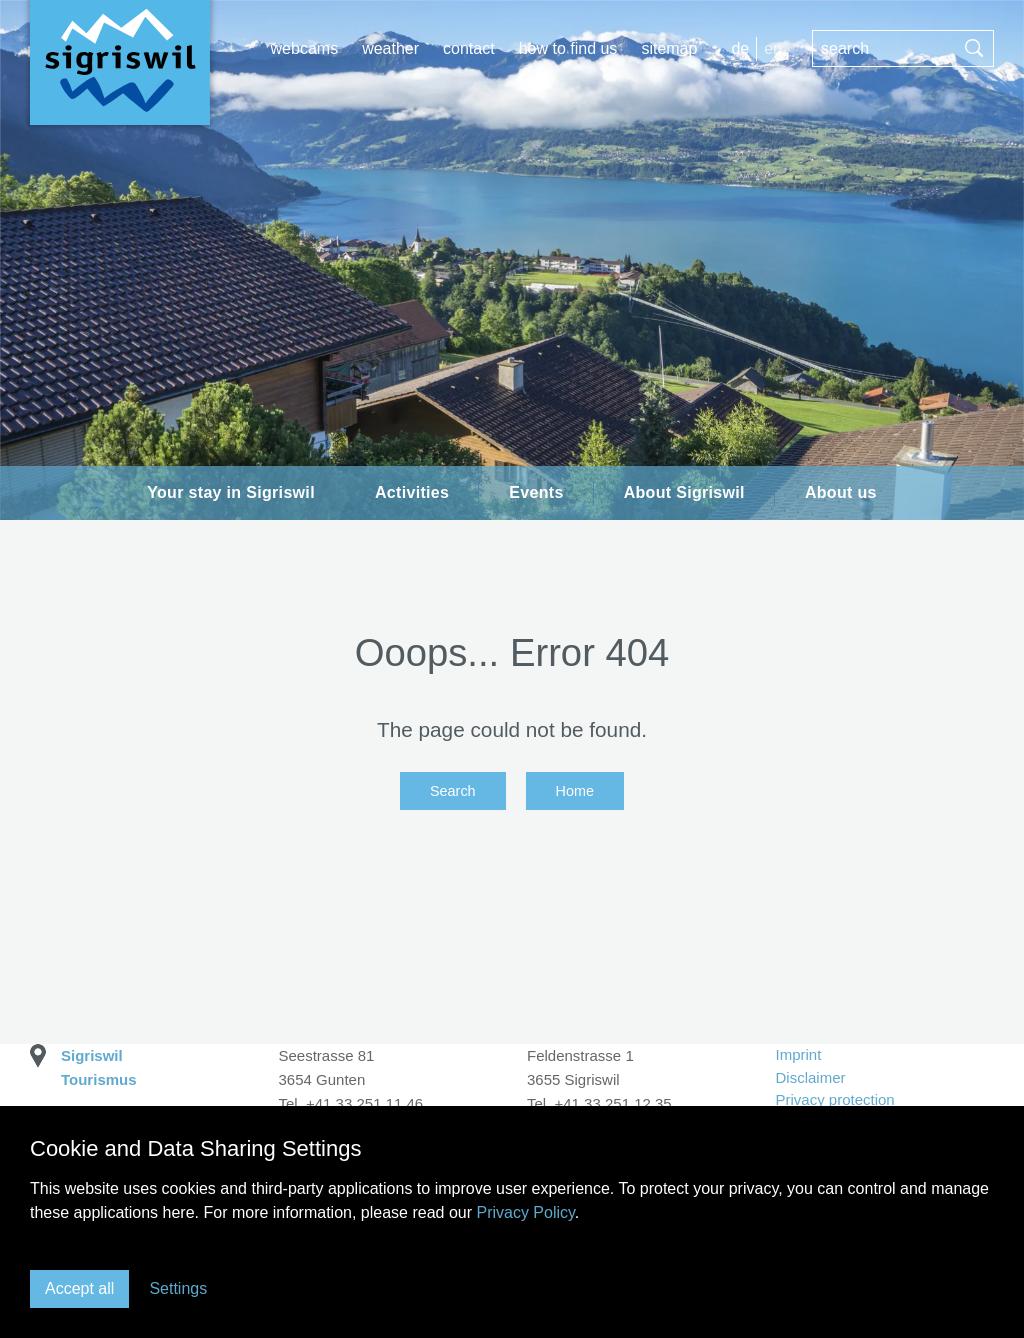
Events (536, 492)
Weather (390, 48)
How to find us (568, 48)
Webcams (305, 48)
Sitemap (669, 48)
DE (740, 48)
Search (453, 791)
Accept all (79, 1288)
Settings (178, 1288)
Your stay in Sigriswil (231, 492)
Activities (412, 492)
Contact (469, 48)
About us (841, 492)
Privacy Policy (525, 1212)
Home (575, 791)
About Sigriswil (684, 492)
